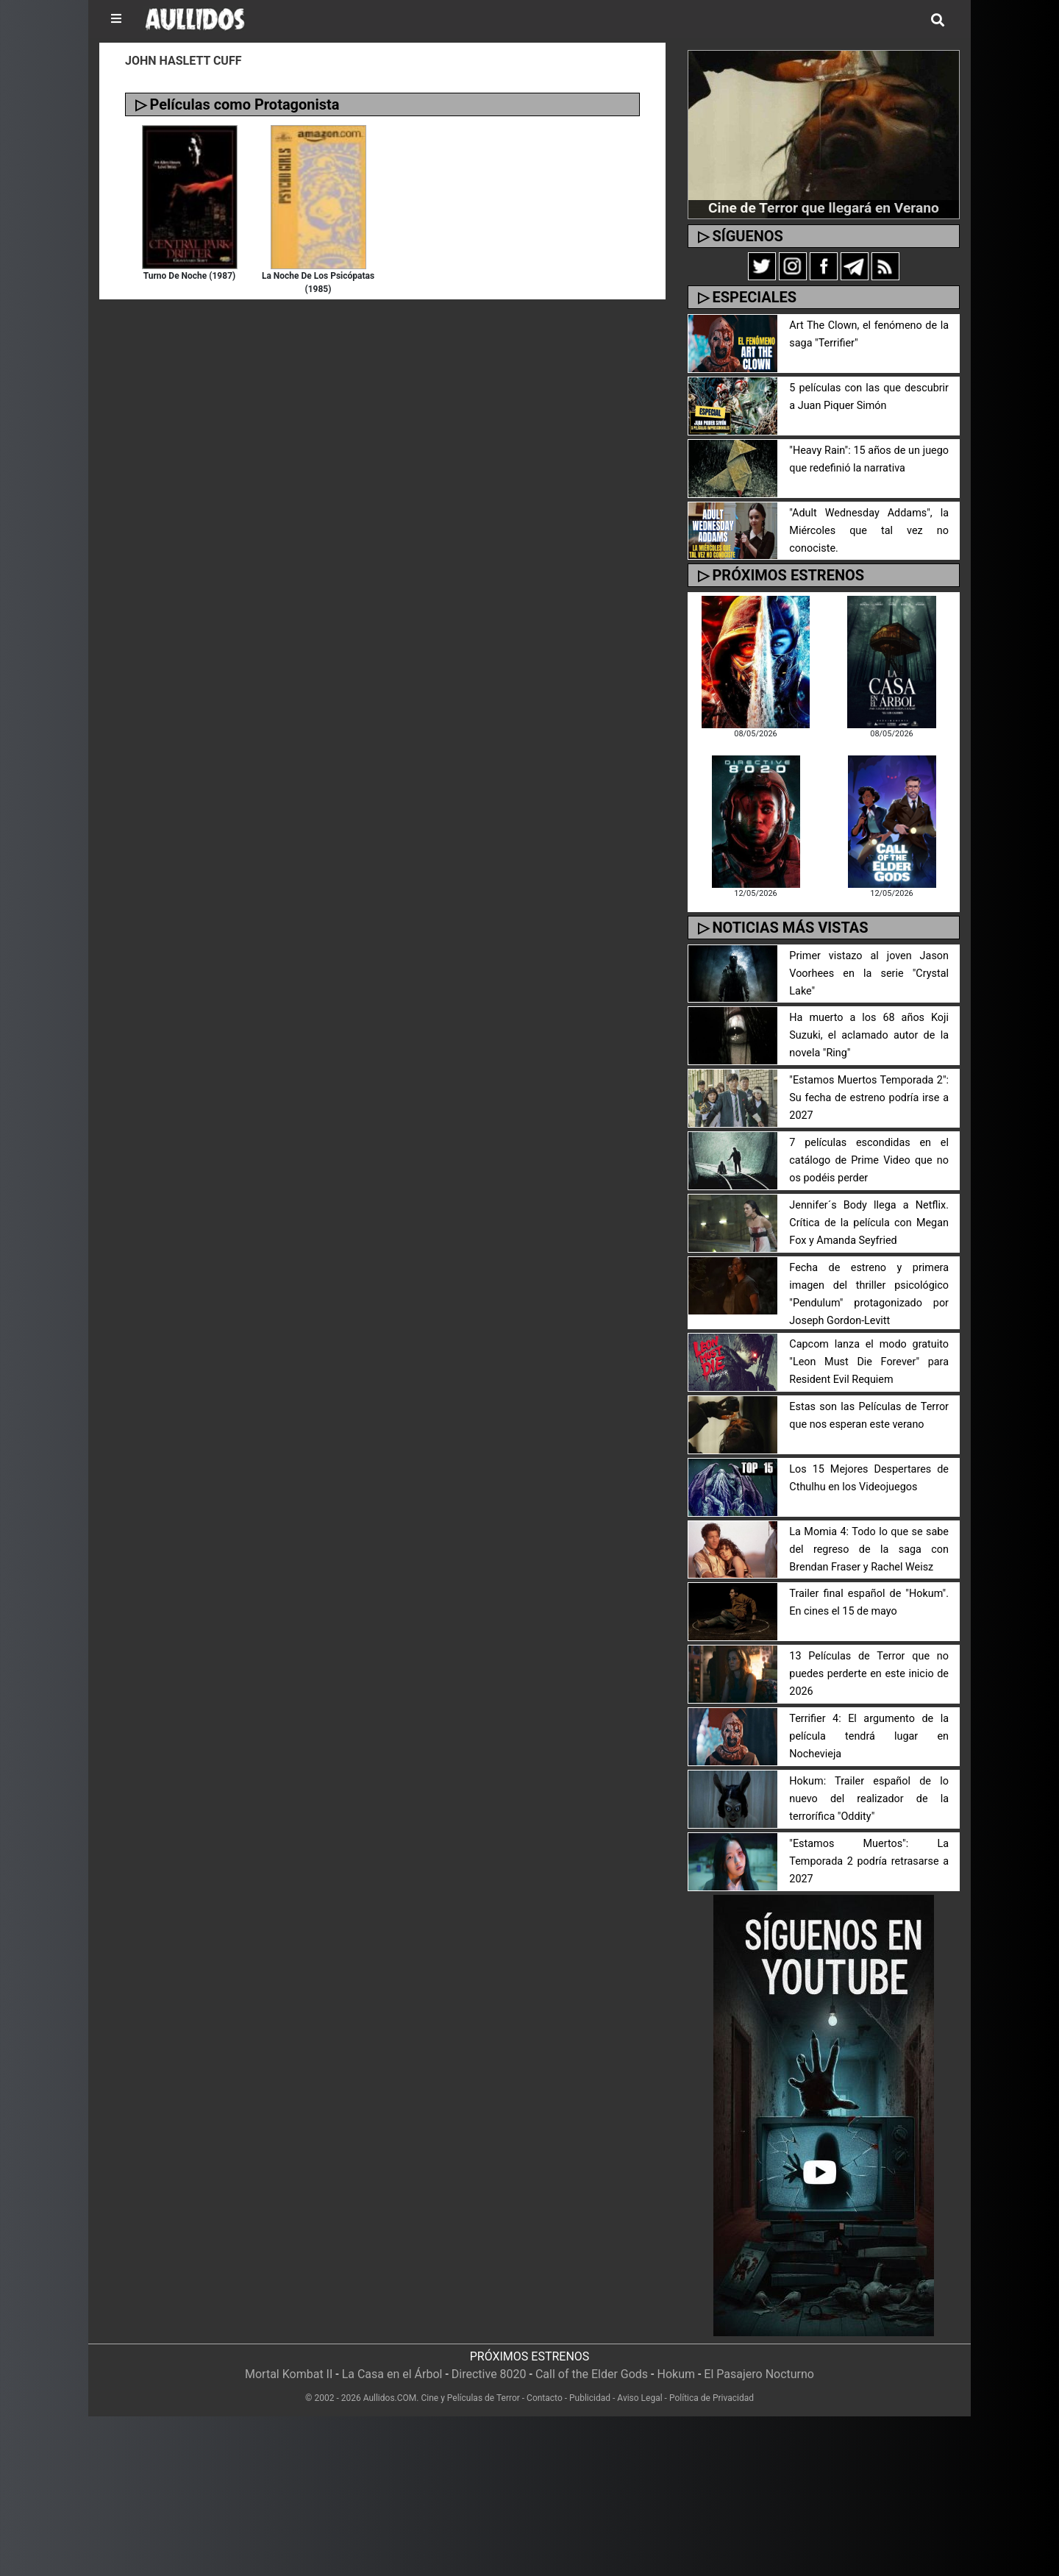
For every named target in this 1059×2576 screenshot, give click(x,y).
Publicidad (589, 2398)
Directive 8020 (489, 2374)
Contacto (545, 2398)
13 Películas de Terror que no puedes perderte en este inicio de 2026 (869, 1674)
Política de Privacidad (711, 2398)
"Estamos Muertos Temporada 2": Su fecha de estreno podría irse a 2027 (869, 1098)
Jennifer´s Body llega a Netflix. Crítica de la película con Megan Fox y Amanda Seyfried (869, 1223)
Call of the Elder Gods (591, 2374)
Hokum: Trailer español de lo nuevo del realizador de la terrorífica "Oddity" (869, 1799)
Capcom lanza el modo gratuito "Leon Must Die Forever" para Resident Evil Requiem (869, 1362)
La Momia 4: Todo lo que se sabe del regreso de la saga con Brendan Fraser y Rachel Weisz (869, 1549)
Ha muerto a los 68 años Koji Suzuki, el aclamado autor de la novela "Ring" (869, 1035)
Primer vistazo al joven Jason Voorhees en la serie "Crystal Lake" (869, 973)
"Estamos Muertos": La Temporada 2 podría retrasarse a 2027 (869, 1861)
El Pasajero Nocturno (759, 2374)
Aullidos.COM (390, 2398)
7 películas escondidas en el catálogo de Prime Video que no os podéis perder (869, 1160)
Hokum (676, 2374)
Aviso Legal (639, 2398)
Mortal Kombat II (288, 2374)
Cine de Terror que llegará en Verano (823, 207)
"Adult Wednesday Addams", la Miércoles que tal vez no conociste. (869, 531)
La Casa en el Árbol (392, 2374)
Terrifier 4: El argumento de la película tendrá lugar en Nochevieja (869, 1736)
